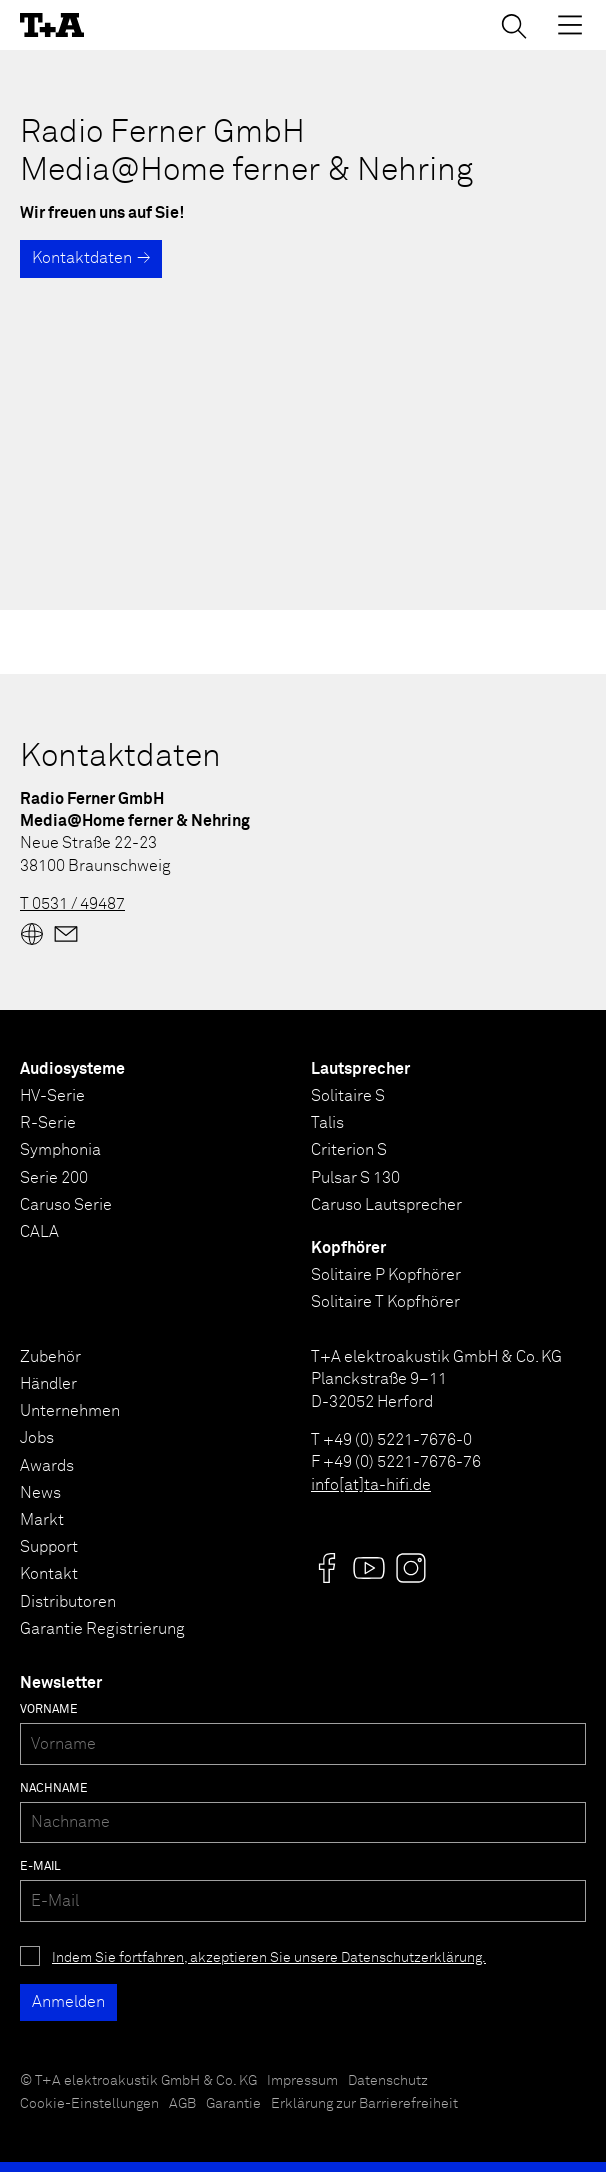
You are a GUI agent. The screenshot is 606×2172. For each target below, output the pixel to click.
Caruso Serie (66, 1205)
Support (49, 1547)
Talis (327, 1123)
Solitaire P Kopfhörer (386, 1275)
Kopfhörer (348, 1248)
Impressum (302, 2081)
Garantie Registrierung (102, 1629)
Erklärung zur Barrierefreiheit (364, 2104)
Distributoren (68, 1602)
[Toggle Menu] (570, 25)
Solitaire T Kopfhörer (385, 1302)
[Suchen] (514, 26)
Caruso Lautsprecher (386, 1205)
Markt (42, 1520)
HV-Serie (52, 1096)
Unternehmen (70, 1411)
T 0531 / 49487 (72, 904)
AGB (182, 2104)
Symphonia (60, 1150)
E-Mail (40, 1867)
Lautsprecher (360, 1069)
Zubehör (50, 1357)
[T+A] (52, 25)
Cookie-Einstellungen (89, 2104)
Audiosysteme (72, 1069)
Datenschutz (388, 2081)
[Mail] (66, 934)
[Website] (32, 934)
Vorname (49, 1710)
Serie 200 (54, 1178)
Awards (47, 1466)
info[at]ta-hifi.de (371, 1485)
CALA (39, 1232)
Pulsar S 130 (355, 1178)
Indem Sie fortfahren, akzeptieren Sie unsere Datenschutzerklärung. (269, 1958)
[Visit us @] (327, 1568)
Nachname (54, 1789)
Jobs (37, 1438)
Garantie (233, 2104)
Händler (48, 1384)
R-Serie (48, 1123)
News (40, 1493)
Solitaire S (348, 1096)
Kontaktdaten (82, 258)
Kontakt (49, 1574)
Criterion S (349, 1150)
